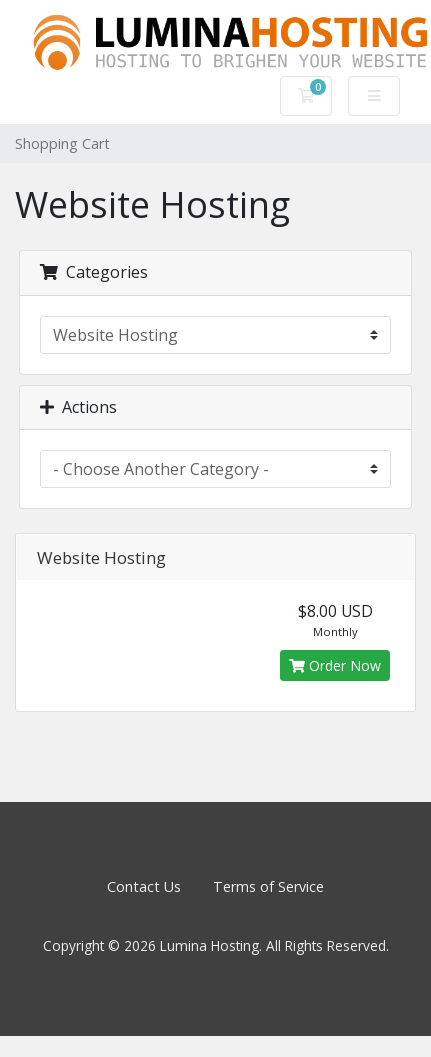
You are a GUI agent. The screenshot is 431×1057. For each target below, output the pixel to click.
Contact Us (144, 886)
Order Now (335, 665)
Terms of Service (268, 886)
